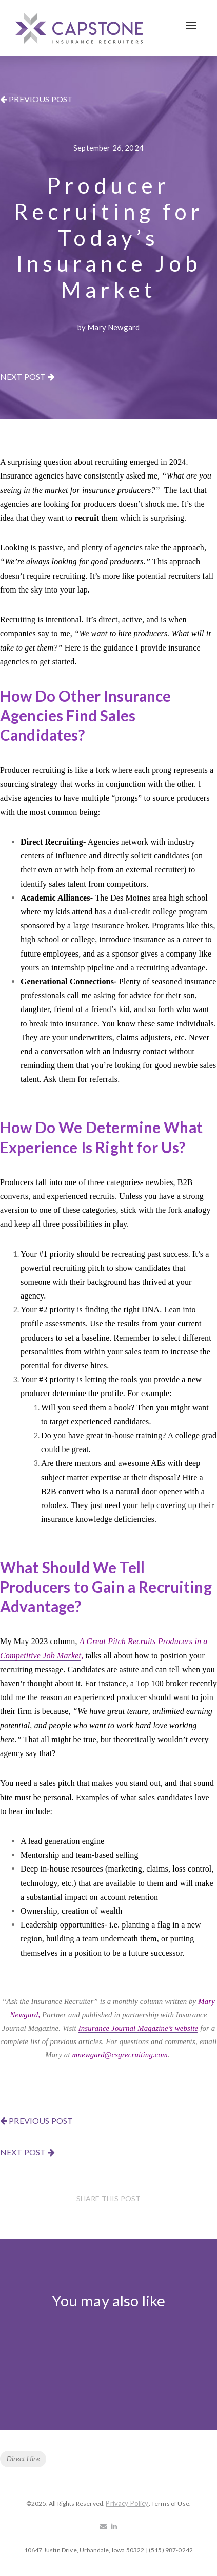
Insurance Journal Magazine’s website (138, 2028)
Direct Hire (23, 2458)
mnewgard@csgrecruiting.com (120, 2055)
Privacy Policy (127, 2503)
